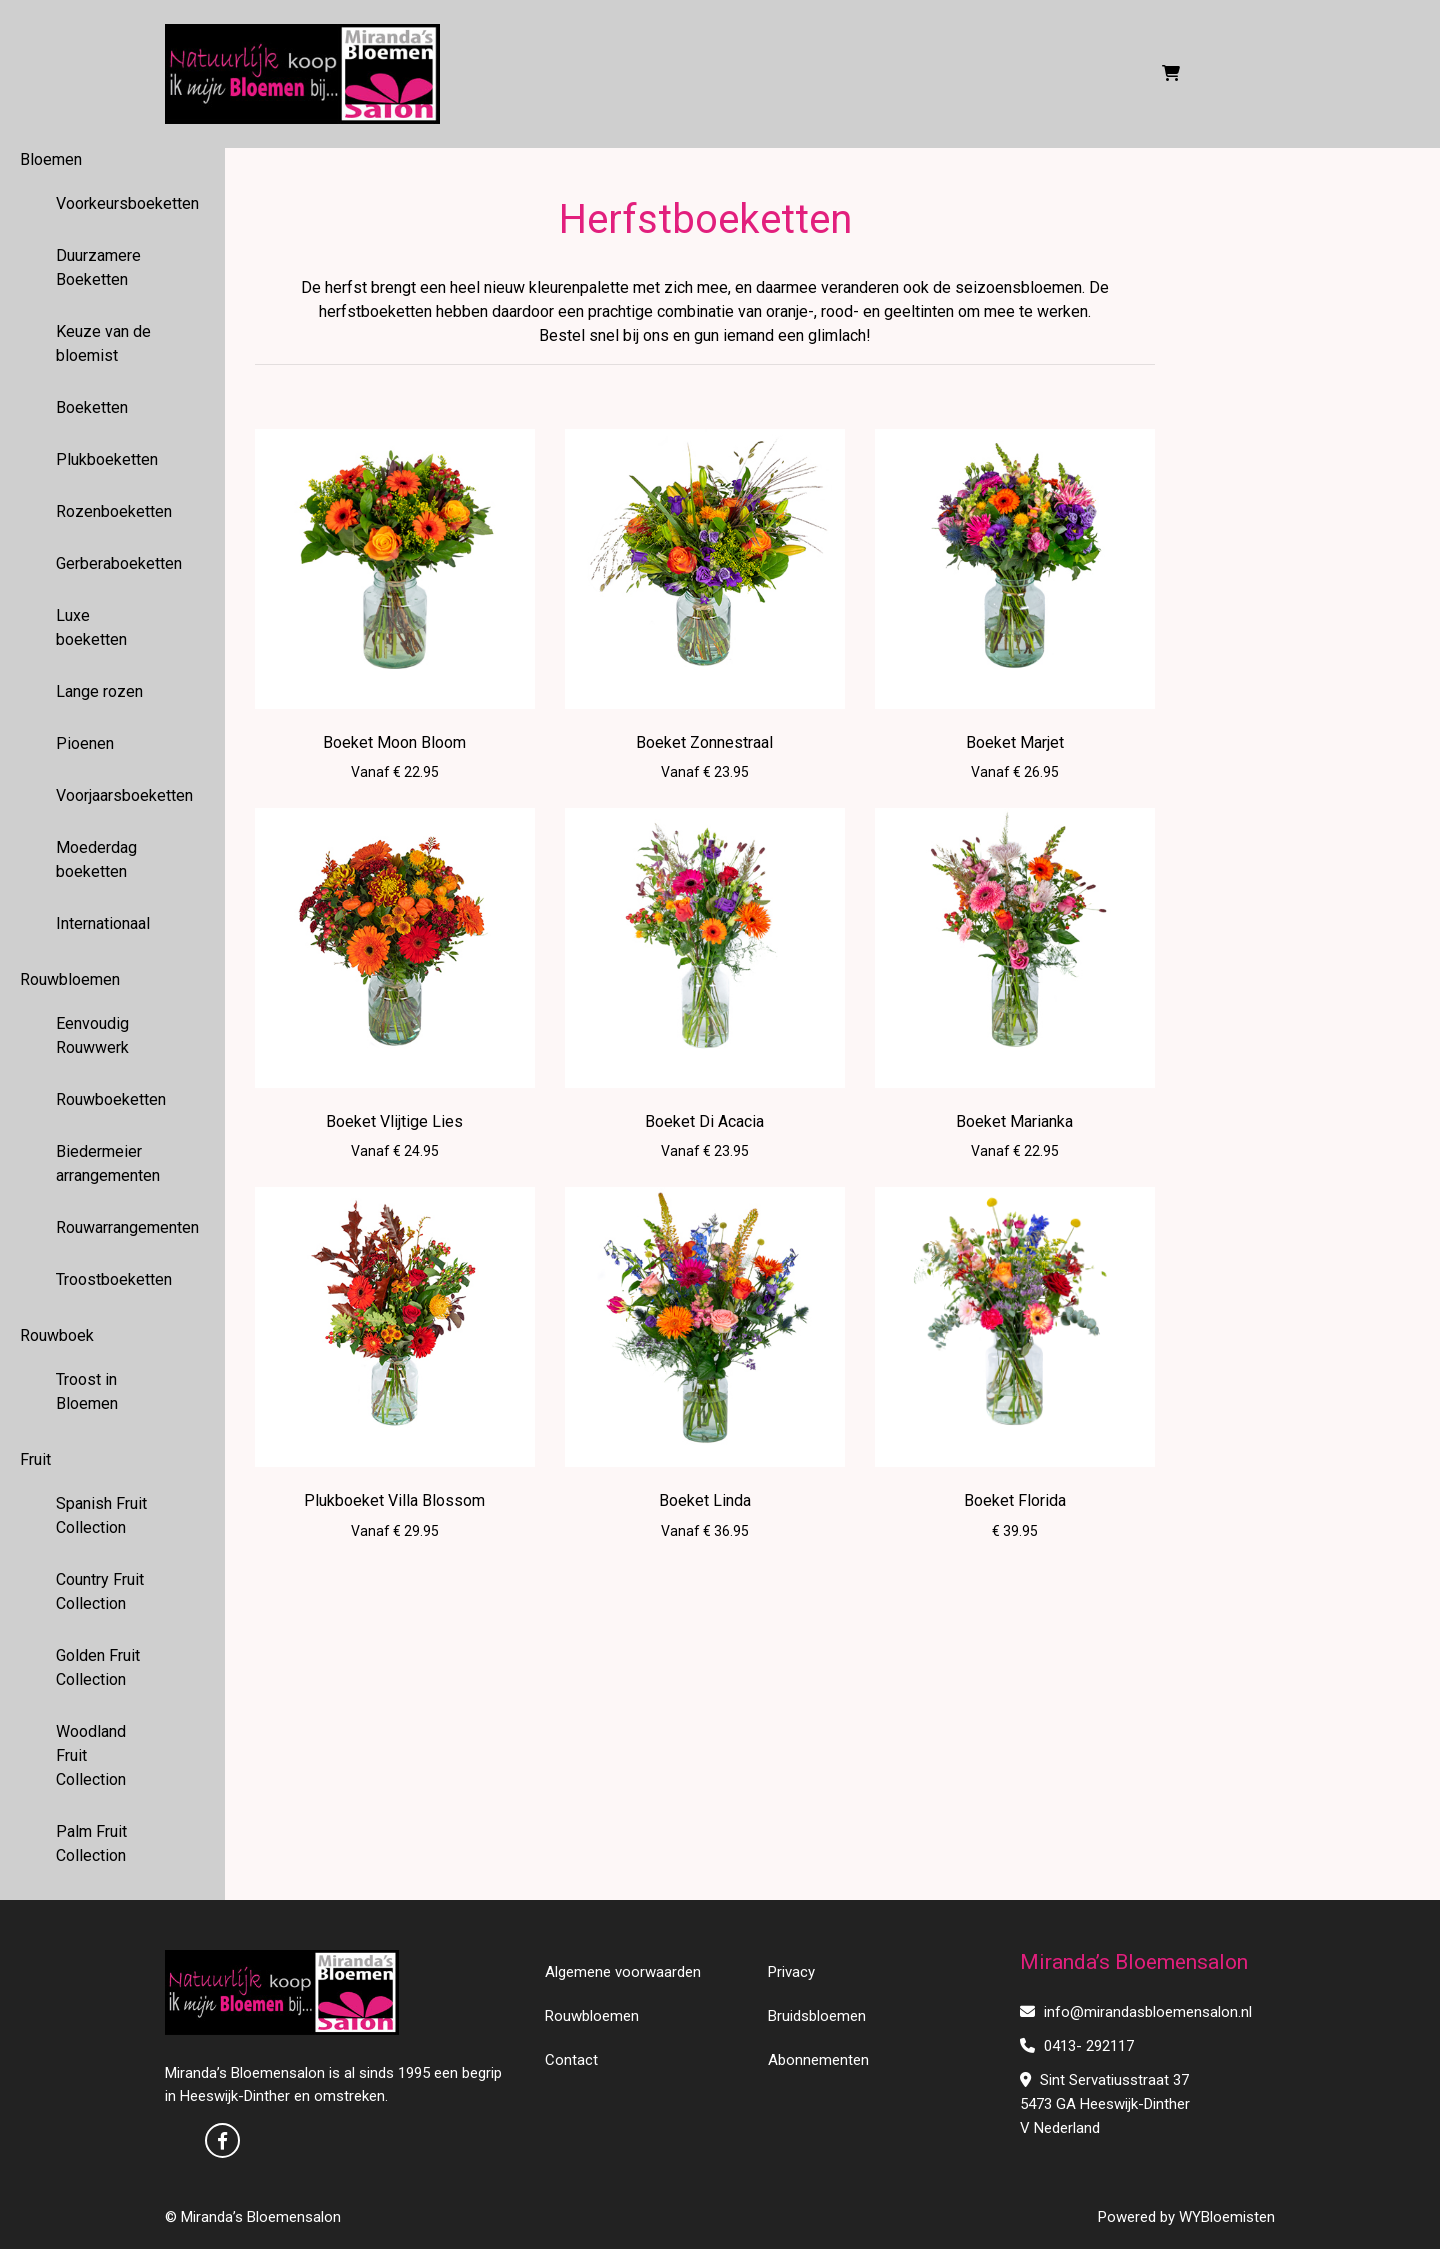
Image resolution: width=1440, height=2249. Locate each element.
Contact (571, 2060)
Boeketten (92, 407)
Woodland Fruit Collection (91, 1755)
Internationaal (103, 923)
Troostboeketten (113, 1279)
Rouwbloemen (70, 979)
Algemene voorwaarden (623, 1972)
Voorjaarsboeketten (113, 795)
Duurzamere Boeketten (98, 267)
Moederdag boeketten (96, 859)
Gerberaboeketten (113, 563)
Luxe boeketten (91, 627)
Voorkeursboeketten (113, 203)
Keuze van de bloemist (103, 343)
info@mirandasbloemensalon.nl (1136, 2012)
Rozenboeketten (113, 511)
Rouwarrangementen (113, 1227)
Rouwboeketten (111, 1099)
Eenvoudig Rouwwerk (92, 1035)
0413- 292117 (1077, 2046)
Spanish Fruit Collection (101, 1515)
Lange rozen (99, 691)
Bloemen (51, 159)
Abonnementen (818, 2060)
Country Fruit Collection (100, 1591)
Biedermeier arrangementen (108, 1163)
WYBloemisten (1227, 2217)
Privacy (791, 1972)
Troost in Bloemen (87, 1391)
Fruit (35, 1459)
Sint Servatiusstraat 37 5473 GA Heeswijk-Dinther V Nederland (1105, 2104)
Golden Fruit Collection (98, 1667)
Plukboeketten (107, 459)
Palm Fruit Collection (91, 1843)
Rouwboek (57, 1335)
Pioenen (85, 743)
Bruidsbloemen (817, 2016)
